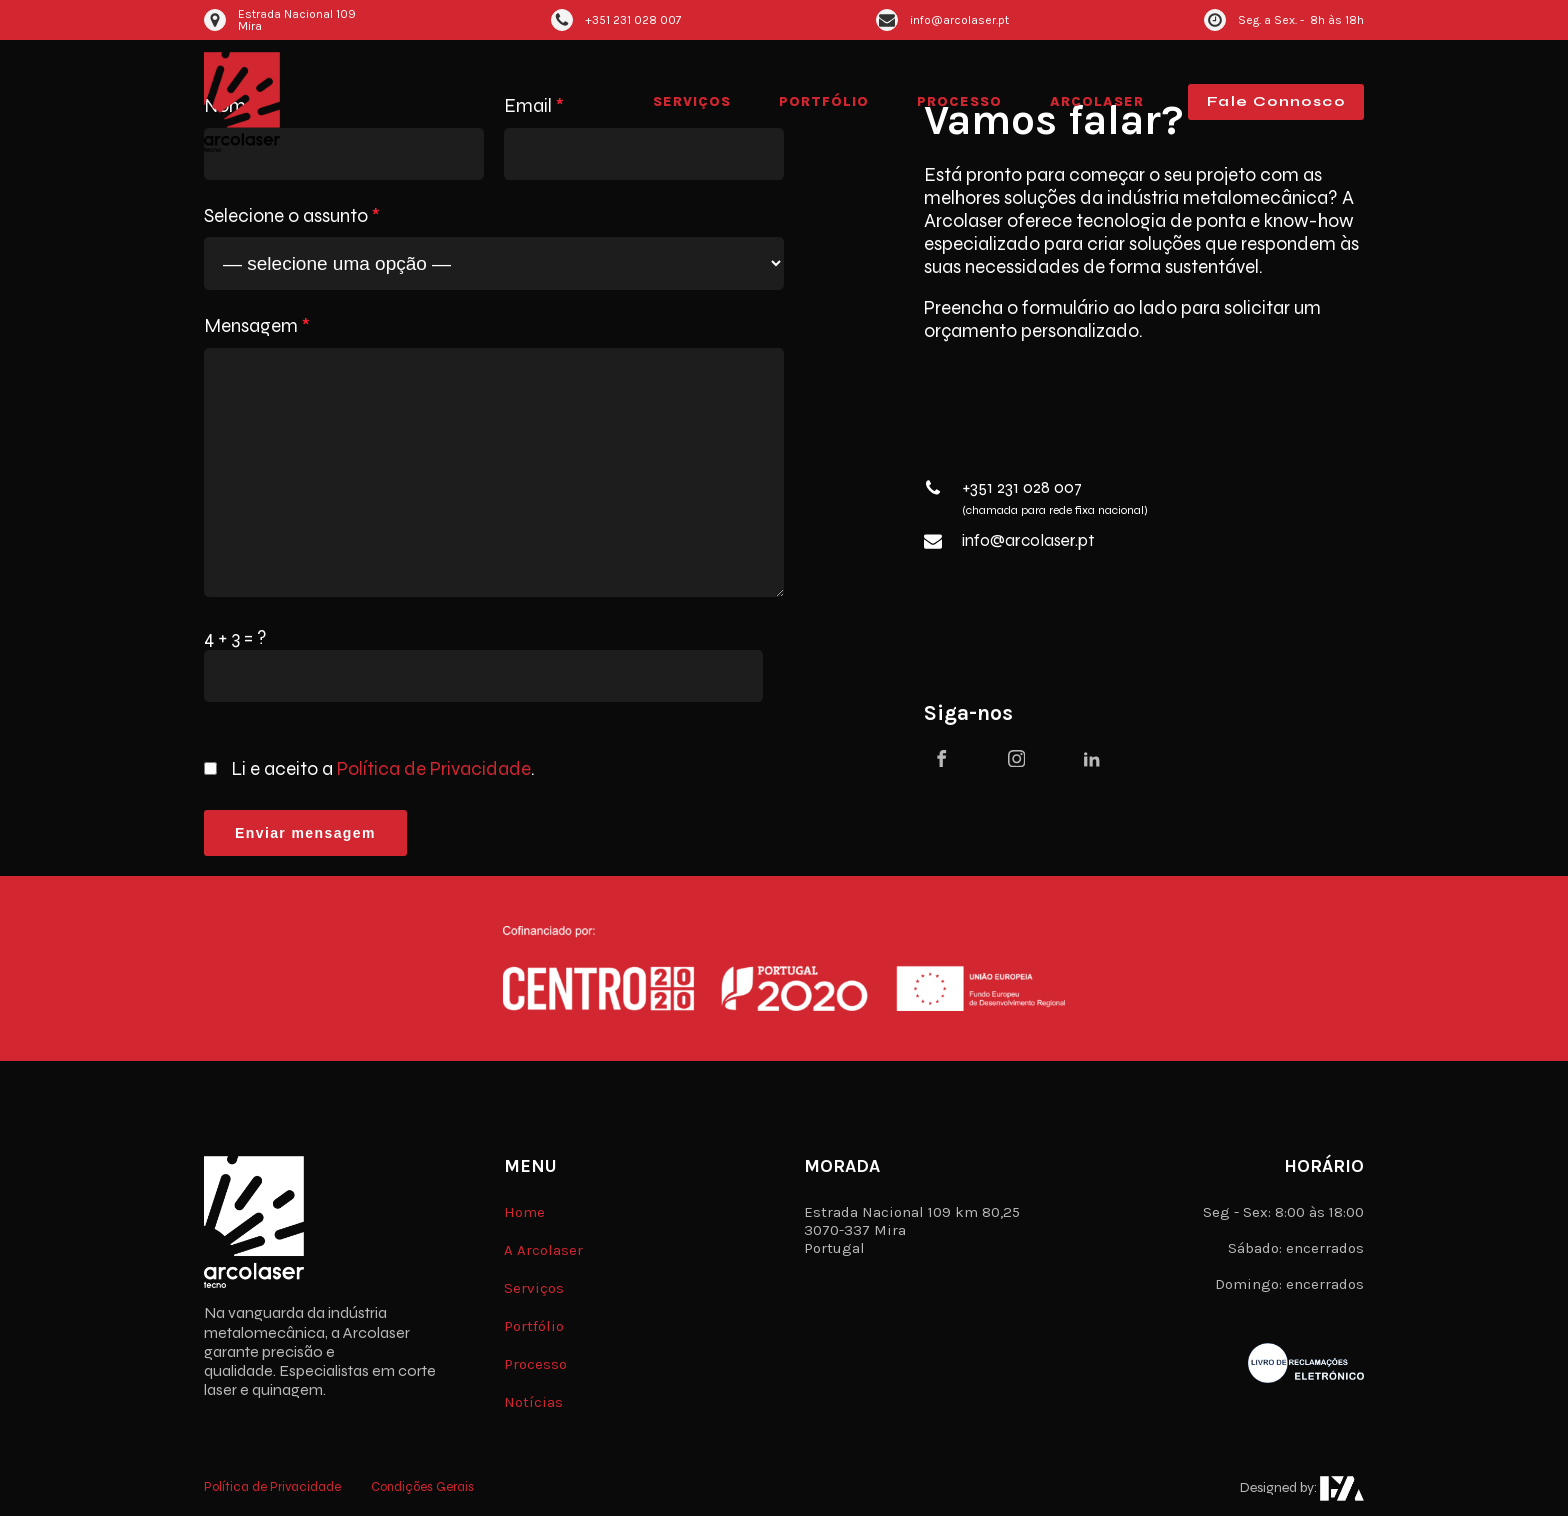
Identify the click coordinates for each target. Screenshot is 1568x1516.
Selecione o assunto (292, 216)
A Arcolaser (543, 1250)
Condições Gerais (422, 1487)
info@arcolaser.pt (1028, 541)
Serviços (692, 101)
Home (524, 1212)
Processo (959, 101)
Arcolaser (1097, 101)
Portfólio (824, 101)
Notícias (533, 1402)
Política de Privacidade (434, 768)
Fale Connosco (1276, 101)
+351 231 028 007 (1022, 488)
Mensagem (257, 326)
